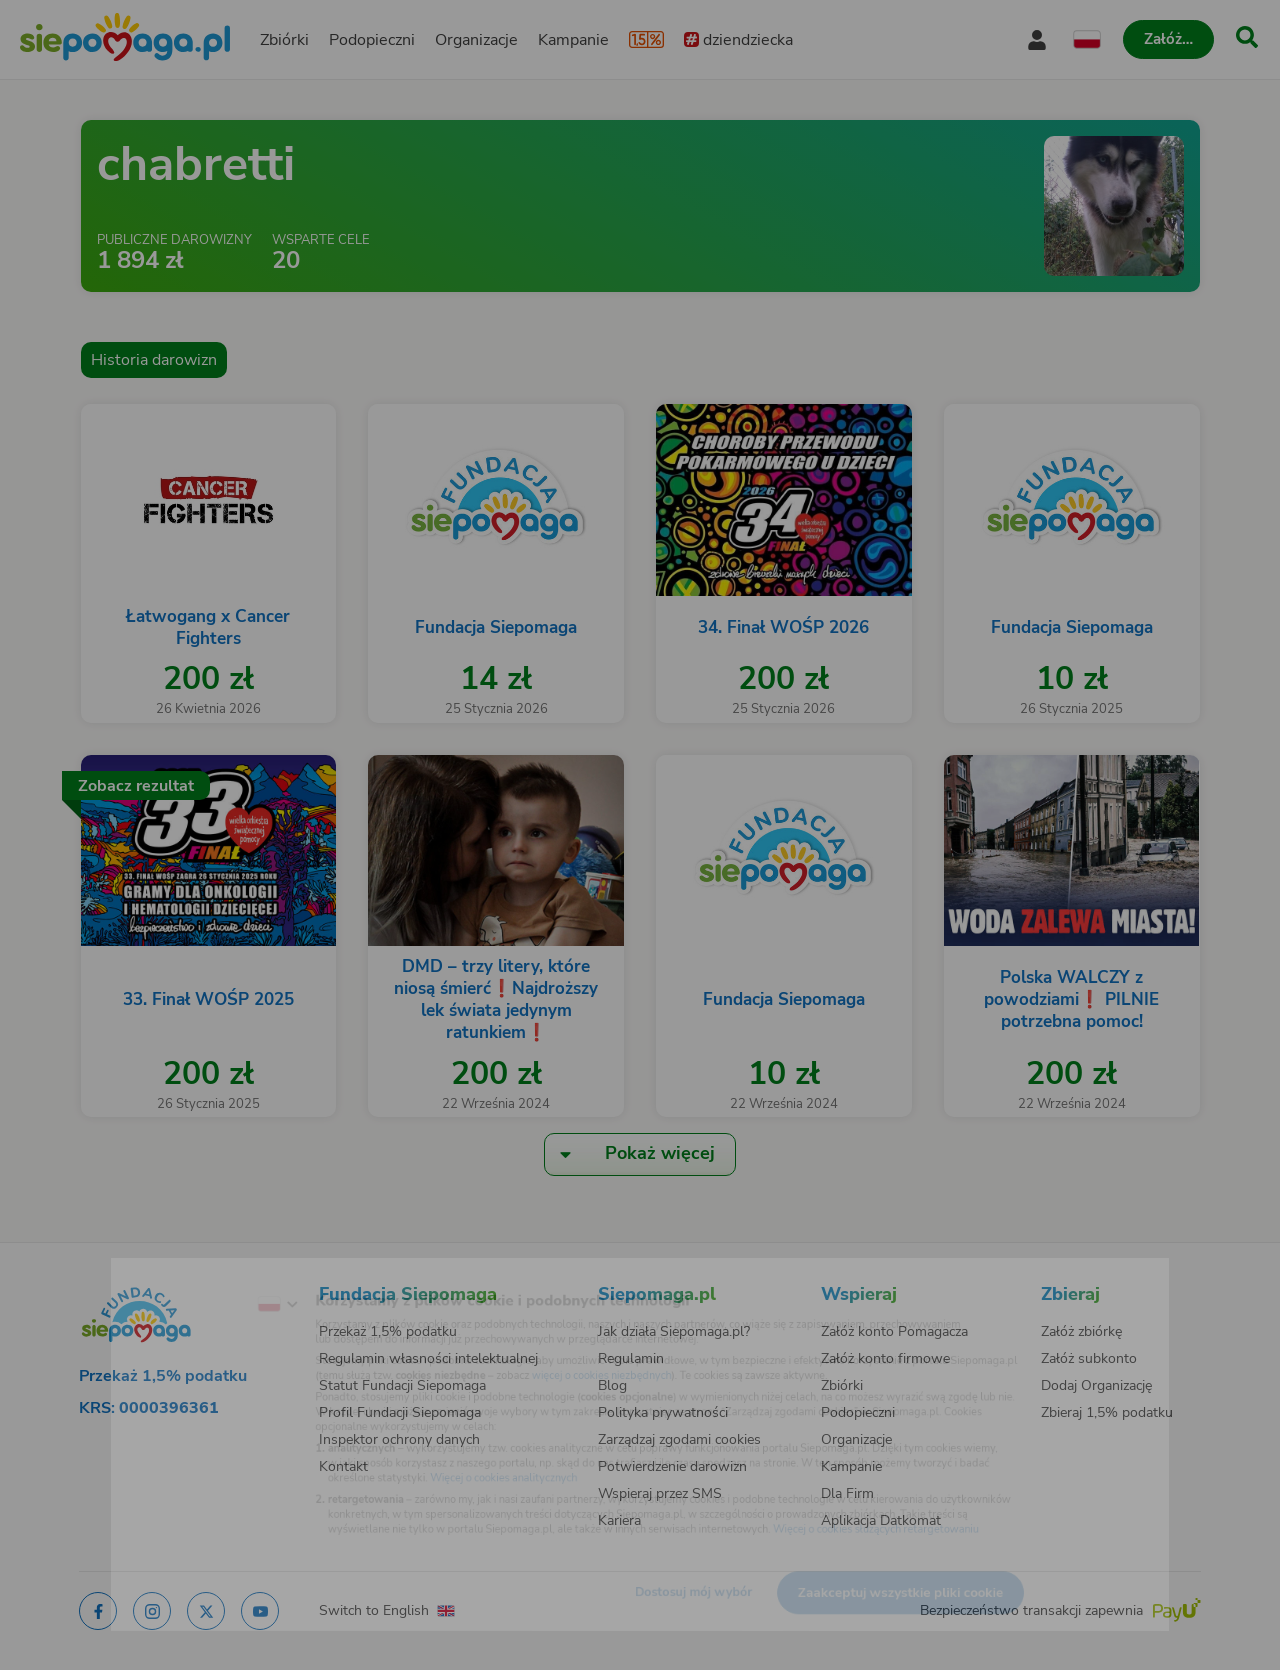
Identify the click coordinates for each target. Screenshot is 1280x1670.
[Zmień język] (201, 1275)
